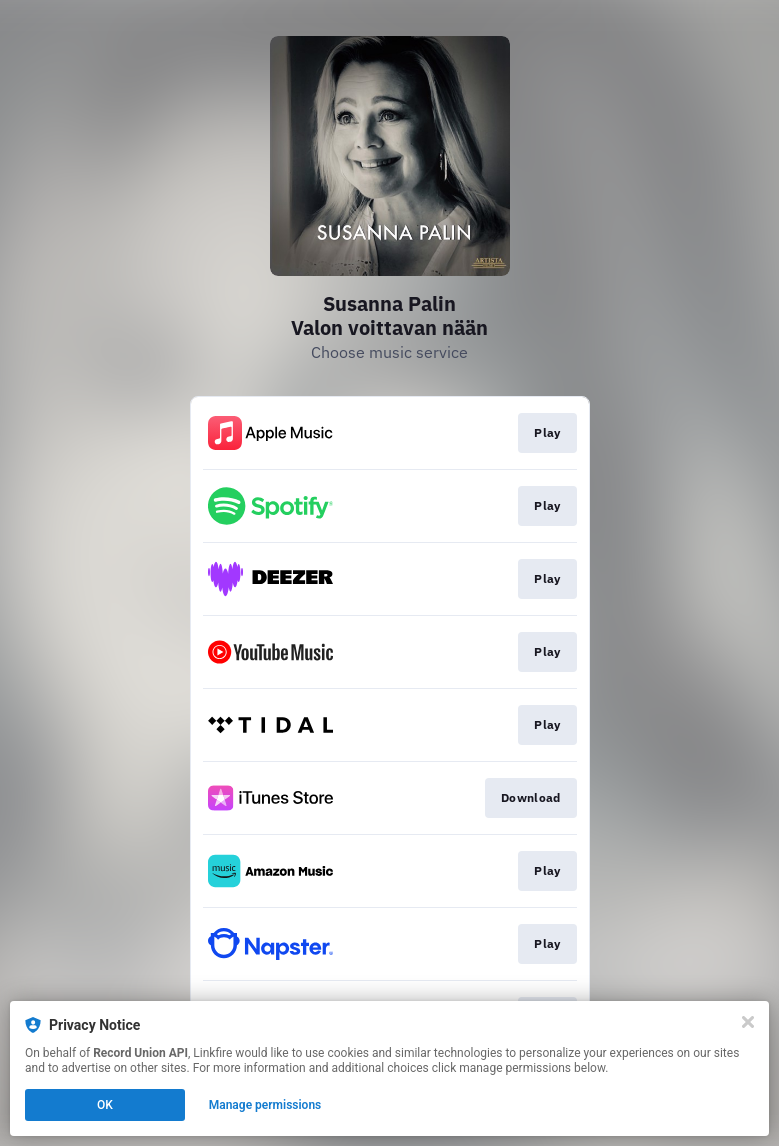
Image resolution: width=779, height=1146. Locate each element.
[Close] (748, 1022)
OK (105, 1105)
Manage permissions (265, 1105)
